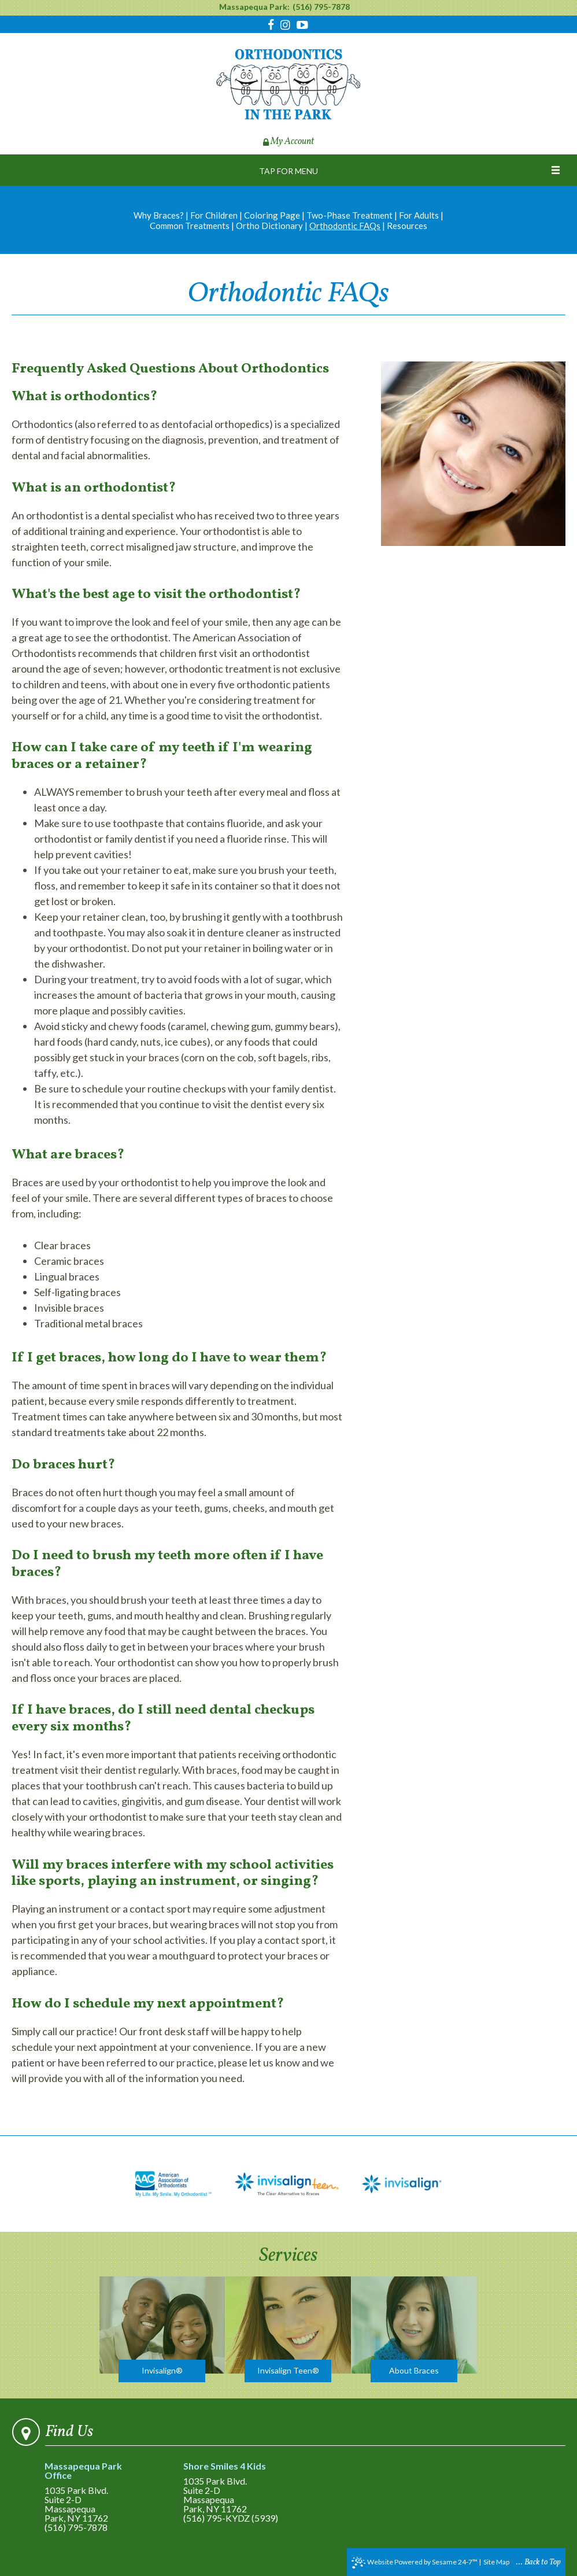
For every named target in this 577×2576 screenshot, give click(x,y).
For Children (214, 215)
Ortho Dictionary (269, 225)
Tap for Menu (288, 171)
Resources (407, 225)
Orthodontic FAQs (344, 225)
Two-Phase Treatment (349, 215)
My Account (288, 141)
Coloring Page (272, 215)
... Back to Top (538, 2562)
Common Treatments (190, 225)
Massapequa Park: (254, 7)
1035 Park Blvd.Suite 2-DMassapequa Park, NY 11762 (97, 2492)
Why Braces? (159, 215)
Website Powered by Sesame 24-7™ (415, 2562)
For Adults (419, 215)
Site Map (496, 2561)
